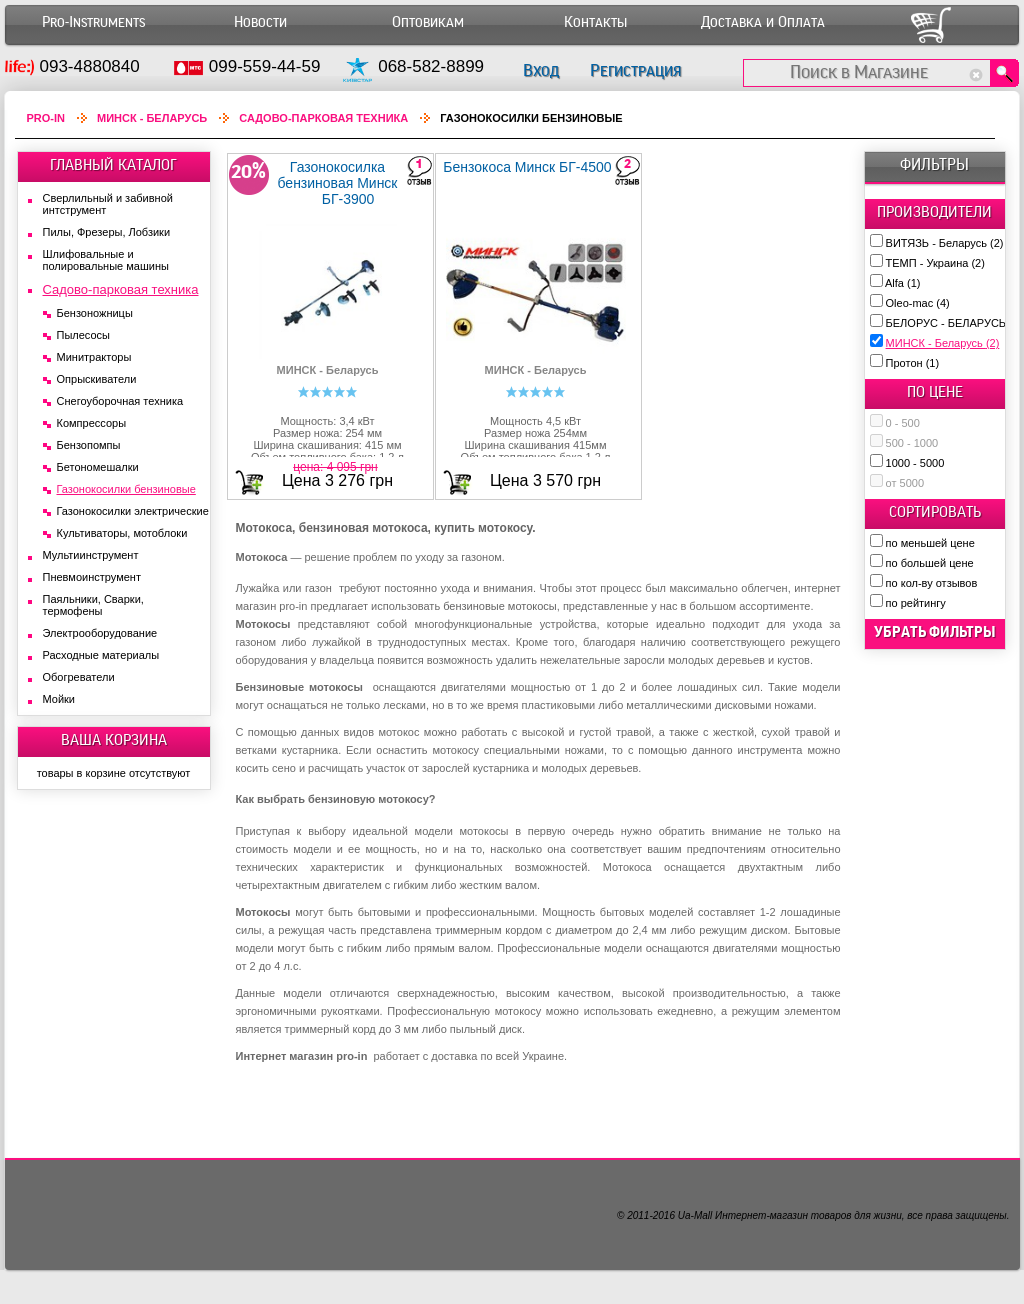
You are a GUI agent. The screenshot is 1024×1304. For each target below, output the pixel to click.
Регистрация (635, 70)
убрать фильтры (935, 632)
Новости (260, 22)
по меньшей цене (930, 543)
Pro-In (46, 118)
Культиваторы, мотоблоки (122, 533)
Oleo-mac (918, 303)
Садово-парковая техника (323, 118)
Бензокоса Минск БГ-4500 (527, 167)
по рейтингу (916, 603)
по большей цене (930, 563)
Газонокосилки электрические (133, 511)
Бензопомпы (89, 445)
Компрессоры (92, 423)
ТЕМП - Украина (935, 263)
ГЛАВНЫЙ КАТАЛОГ (113, 165)
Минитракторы (94, 357)
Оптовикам (428, 22)
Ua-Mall (695, 1215)
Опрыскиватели (97, 379)
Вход (541, 70)
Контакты (595, 22)
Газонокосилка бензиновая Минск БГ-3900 (337, 183)
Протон (913, 363)
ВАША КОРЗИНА (114, 740)
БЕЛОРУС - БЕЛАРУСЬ (954, 323)
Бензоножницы (95, 313)
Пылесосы (84, 335)
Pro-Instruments (93, 22)
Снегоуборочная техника (120, 401)
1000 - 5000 (915, 463)
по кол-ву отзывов (932, 583)
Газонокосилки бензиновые (126, 489)
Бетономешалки (98, 467)
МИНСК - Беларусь (943, 343)
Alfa (902, 283)
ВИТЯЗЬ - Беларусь (945, 243)
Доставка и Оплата (763, 22)
